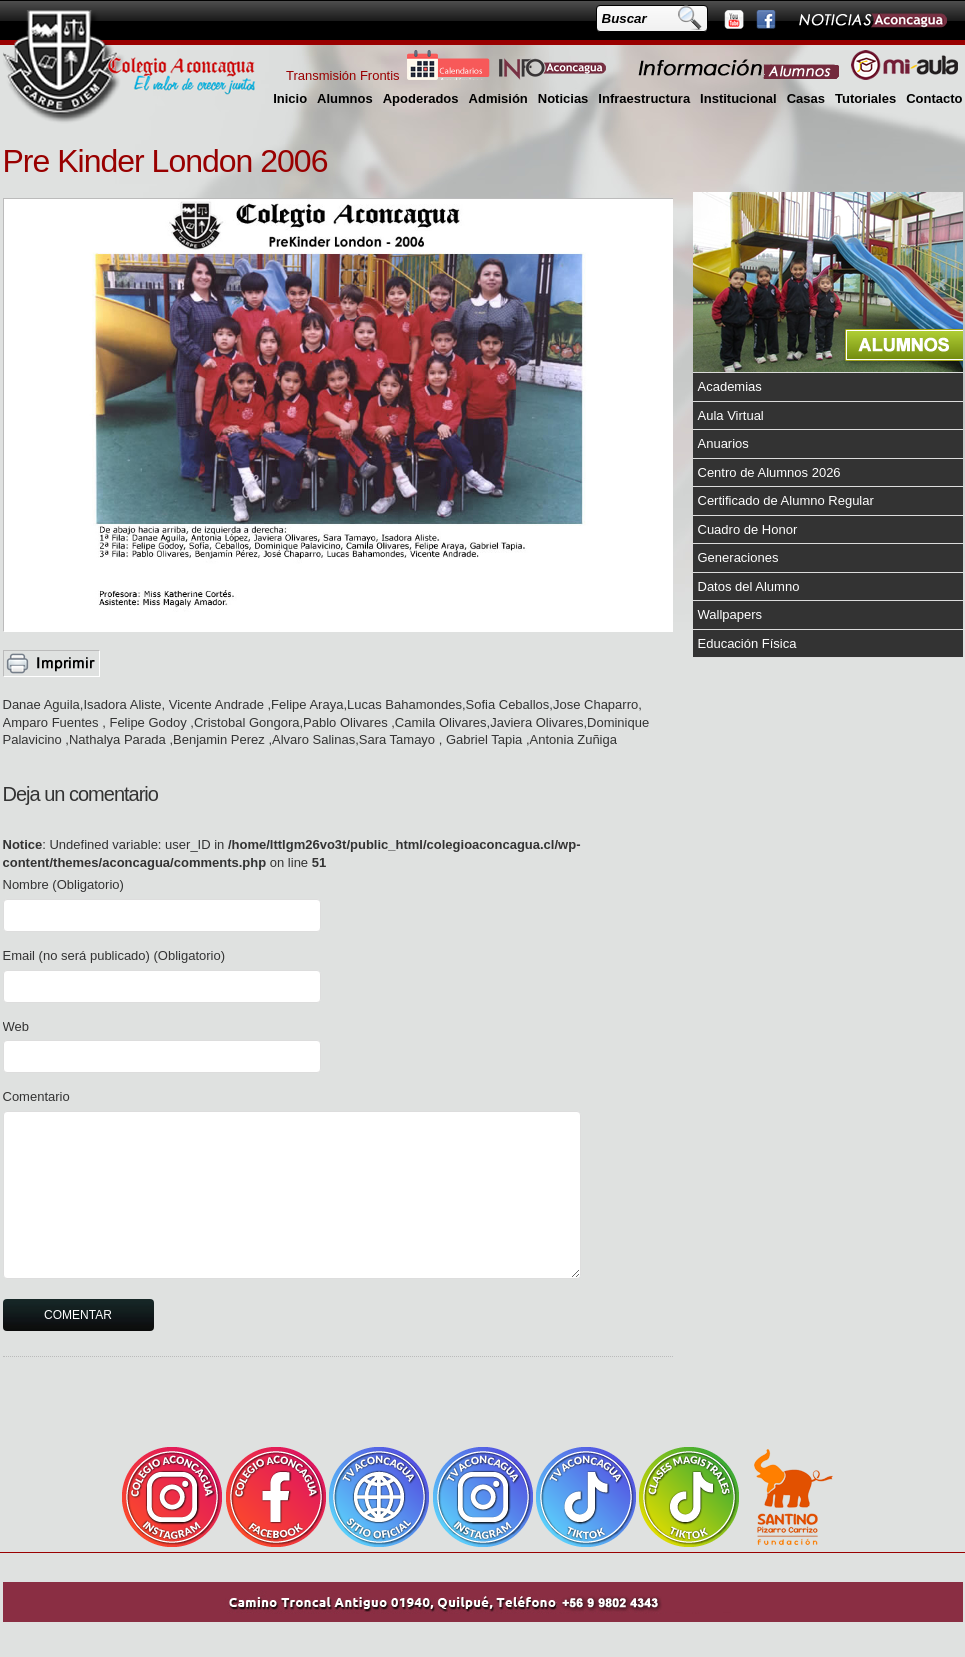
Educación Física (747, 643)
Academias (730, 386)
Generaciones (738, 557)
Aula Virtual (731, 415)
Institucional (738, 98)
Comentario (36, 1096)
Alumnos (345, 98)
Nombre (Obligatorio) (63, 884)
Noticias (563, 98)
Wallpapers (730, 614)
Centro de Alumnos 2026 (769, 472)
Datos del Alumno (749, 586)
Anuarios (723, 443)
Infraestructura (644, 98)
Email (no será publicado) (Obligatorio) (114, 955)
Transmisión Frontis (343, 75)
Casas (806, 98)
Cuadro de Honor (748, 529)
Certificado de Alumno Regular (786, 500)
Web (16, 1026)
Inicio (290, 98)
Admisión (498, 98)
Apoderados (421, 98)
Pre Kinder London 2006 (165, 161)
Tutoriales (865, 98)
